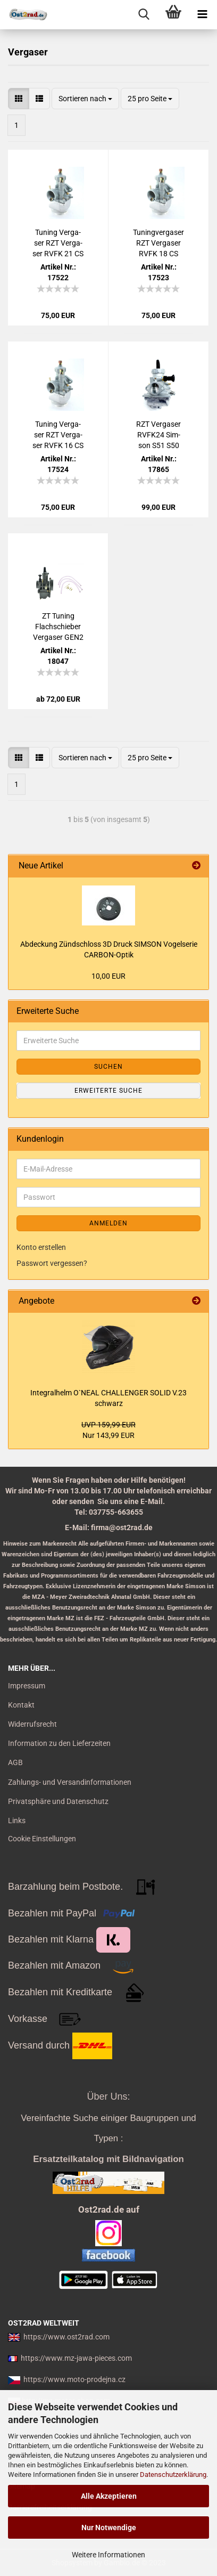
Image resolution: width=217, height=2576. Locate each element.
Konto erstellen (41, 1247)
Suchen (108, 1066)
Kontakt (21, 1705)
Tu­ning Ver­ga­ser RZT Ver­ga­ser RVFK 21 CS (58, 243)
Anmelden (108, 1223)
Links (17, 1820)
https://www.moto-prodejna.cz (74, 2379)
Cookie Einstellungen (42, 1838)
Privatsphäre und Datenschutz (58, 1801)
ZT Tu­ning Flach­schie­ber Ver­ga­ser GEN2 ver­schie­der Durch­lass (58, 627)
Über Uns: (108, 2096)
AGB (15, 1762)
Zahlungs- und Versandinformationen (69, 1782)
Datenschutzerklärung (173, 2475)
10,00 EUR (108, 976)
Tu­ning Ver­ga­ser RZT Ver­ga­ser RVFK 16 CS (58, 435)
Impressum (26, 1685)
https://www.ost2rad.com (66, 2337)
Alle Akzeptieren (109, 2496)
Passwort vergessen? (51, 1263)
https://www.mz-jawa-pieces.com (76, 2358)
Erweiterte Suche (108, 1090)
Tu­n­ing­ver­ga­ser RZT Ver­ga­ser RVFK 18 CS (158, 243)
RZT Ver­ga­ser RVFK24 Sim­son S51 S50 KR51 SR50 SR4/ (158, 435)
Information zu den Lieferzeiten (59, 1743)
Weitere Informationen (108, 2554)
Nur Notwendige (108, 2527)
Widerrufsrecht (32, 1724)
